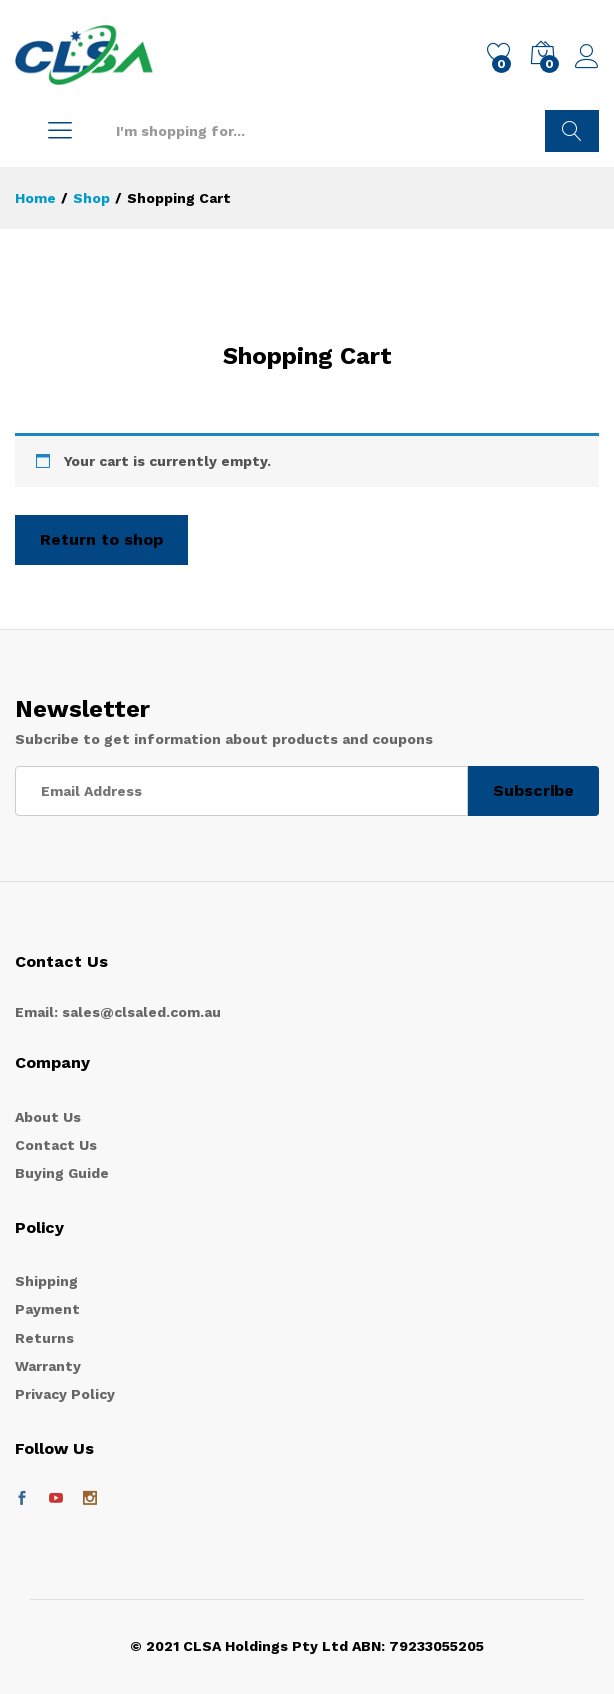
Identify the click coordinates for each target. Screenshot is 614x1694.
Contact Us (56, 1145)
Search (572, 131)
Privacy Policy (65, 1394)
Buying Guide (62, 1173)
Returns (44, 1338)
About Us (48, 1117)
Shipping (46, 1281)
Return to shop (101, 539)
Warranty (48, 1366)
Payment (47, 1309)
